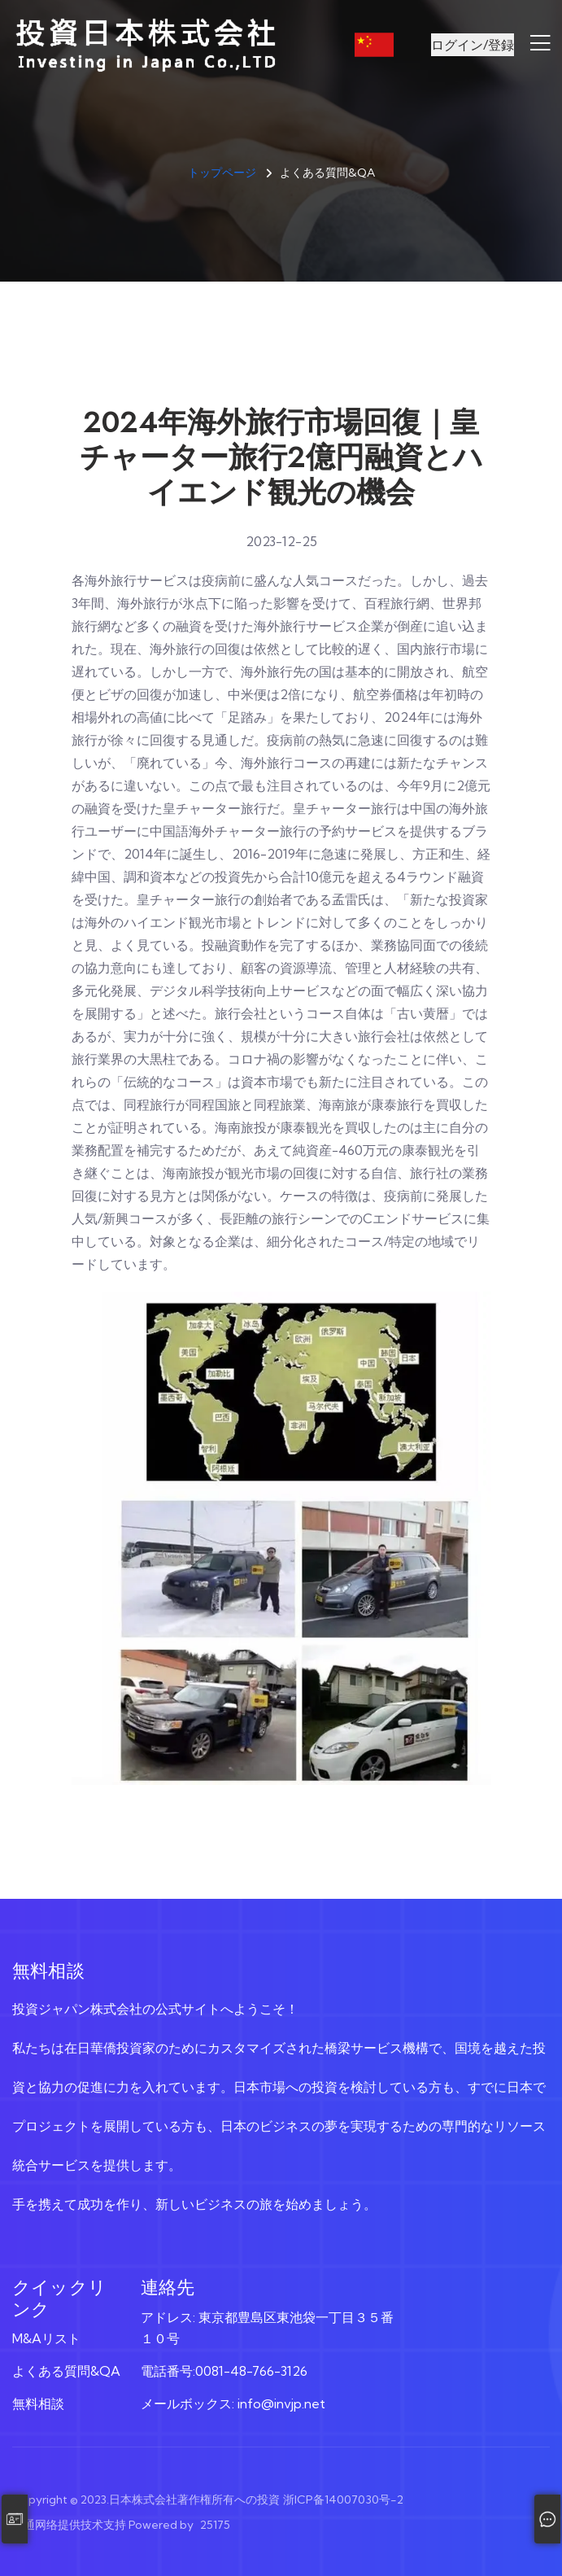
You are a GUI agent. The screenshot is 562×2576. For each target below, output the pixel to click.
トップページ (222, 172)
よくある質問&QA (66, 2371)
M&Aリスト (46, 2338)
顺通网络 (35, 2524)
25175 (215, 2524)
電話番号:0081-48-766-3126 (224, 2371)
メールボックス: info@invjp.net (233, 2403)
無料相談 (38, 2403)
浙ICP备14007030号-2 (343, 2499)
